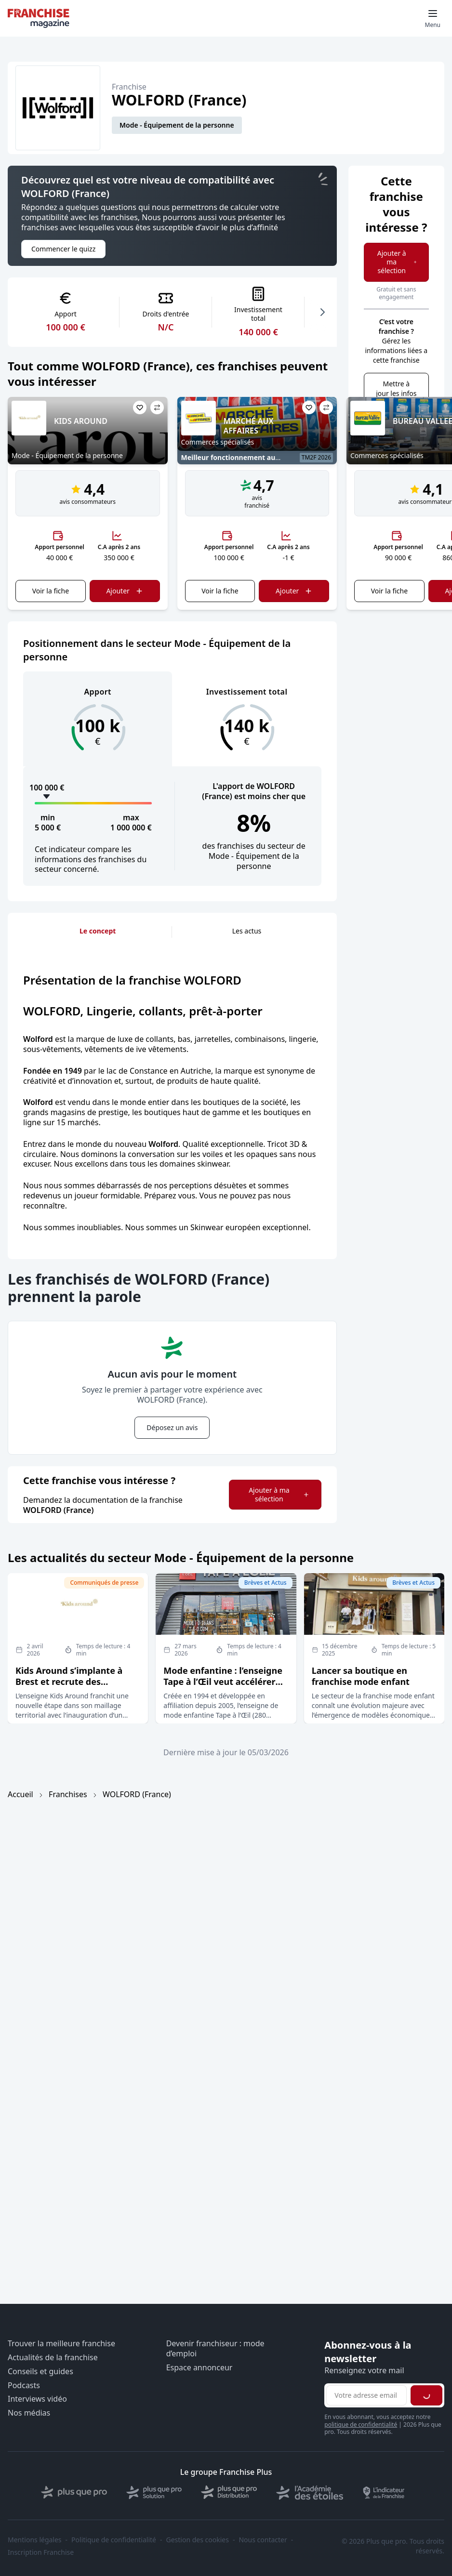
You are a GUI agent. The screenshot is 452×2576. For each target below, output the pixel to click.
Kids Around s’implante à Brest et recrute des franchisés (68, 1682)
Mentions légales (35, 2540)
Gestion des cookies (197, 2540)
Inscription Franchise (41, 2552)
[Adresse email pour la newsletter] (366, 2395)
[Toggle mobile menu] (432, 18)
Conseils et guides (40, 2371)
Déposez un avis (172, 1427)
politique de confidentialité (360, 2424)
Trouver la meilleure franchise (61, 2344)
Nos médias (29, 2413)
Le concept (98, 930)
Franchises (68, 1794)
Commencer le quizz (63, 248)
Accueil (20, 1794)
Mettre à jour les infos (396, 388)
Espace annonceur (199, 2368)
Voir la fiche (50, 590)
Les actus (247, 930)
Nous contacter (263, 2540)
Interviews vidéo (37, 2399)
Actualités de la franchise (53, 2358)
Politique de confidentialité (113, 2540)
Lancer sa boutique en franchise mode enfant (361, 1676)
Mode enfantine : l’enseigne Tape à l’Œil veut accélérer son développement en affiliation (222, 1687)
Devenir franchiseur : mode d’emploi (215, 2349)
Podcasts (24, 2385)
